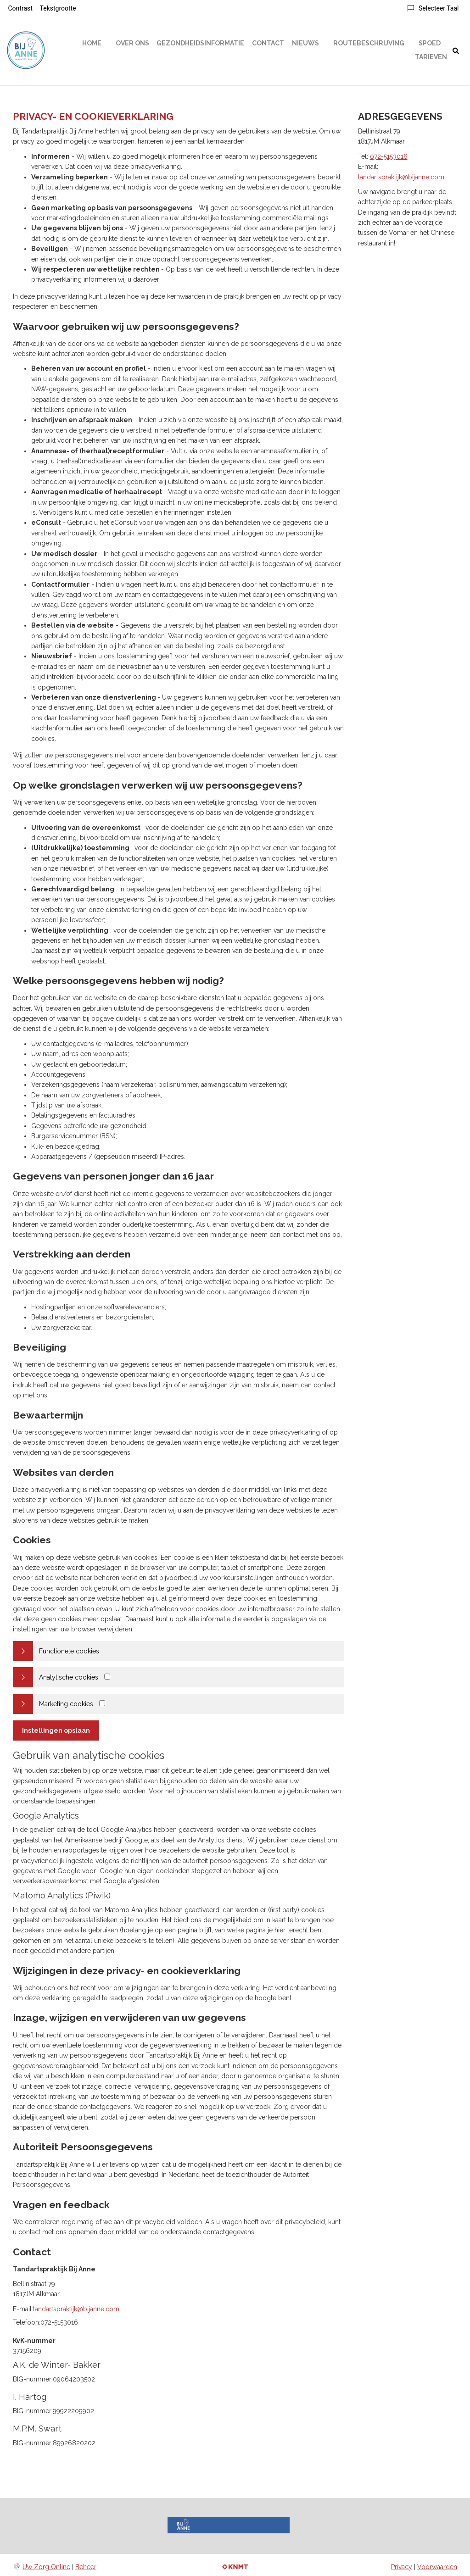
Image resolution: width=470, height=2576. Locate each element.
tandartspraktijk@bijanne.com (76, 2309)
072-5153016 (389, 156)
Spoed (430, 43)
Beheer (85, 2566)
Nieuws (305, 43)
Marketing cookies (66, 1704)
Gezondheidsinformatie (200, 43)
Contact (268, 43)
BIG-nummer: (33, 2379)
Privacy (401, 2566)
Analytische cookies (68, 1677)
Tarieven (431, 57)
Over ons (132, 43)
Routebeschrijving (368, 43)
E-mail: (23, 2309)
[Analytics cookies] (107, 1677)
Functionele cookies (69, 1651)
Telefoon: (26, 2322)
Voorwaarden (437, 2566)
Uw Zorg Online (46, 2566)
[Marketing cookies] (102, 1703)
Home (91, 43)
